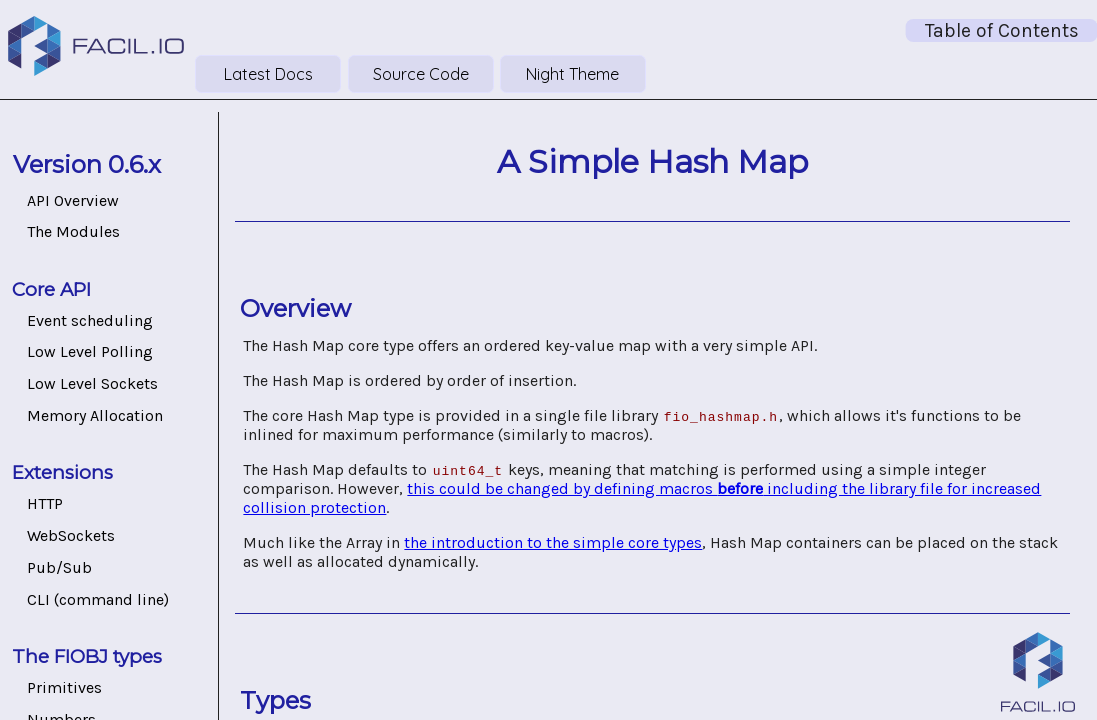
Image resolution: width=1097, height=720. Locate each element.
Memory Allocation (95, 415)
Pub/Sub (59, 567)
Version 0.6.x (87, 164)
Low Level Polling (90, 351)
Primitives (64, 687)
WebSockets (71, 535)
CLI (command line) (98, 599)
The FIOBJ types (87, 656)
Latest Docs (268, 74)
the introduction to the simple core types (553, 542)
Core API (51, 289)
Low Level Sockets (92, 383)
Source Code (421, 74)
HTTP (45, 503)
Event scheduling (90, 320)
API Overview (73, 200)
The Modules (73, 231)
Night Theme (572, 74)
